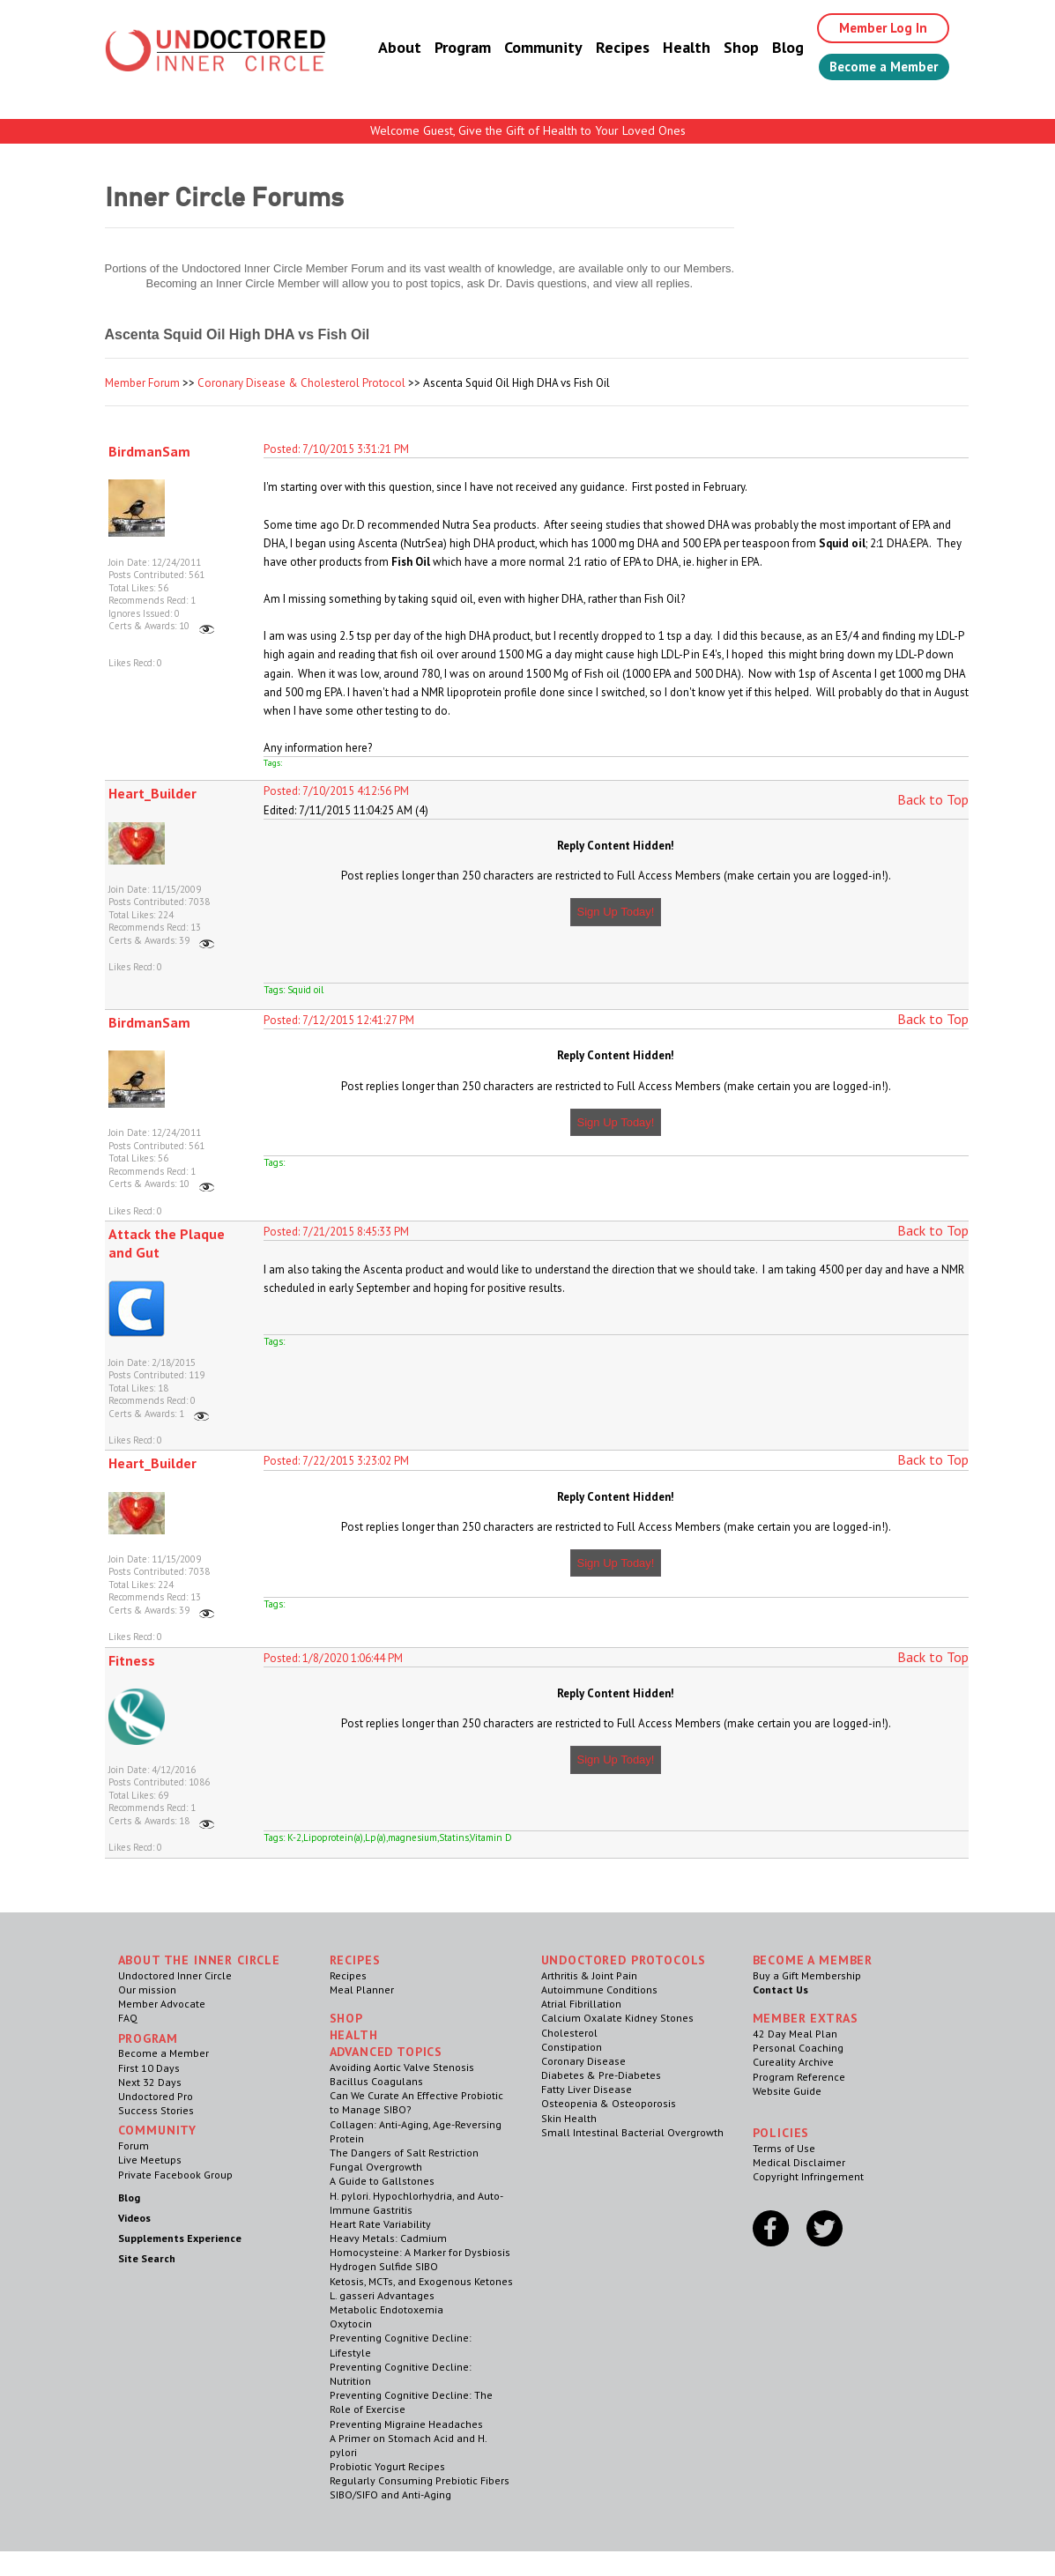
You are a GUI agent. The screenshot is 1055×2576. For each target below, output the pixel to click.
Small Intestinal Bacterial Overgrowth (632, 2132)
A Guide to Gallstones (382, 2180)
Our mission (147, 1989)
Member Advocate (161, 2003)
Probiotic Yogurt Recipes (387, 2466)
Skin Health (569, 2118)
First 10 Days (149, 2068)
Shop (726, 48)
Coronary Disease (583, 2060)
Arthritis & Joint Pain (589, 1975)
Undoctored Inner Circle (175, 1975)
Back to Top (933, 799)
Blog (773, 48)
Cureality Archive (793, 2061)
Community (528, 48)
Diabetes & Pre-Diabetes (601, 2075)
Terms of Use (784, 2148)
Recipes (608, 48)
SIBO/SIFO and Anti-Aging (390, 2494)
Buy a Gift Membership (807, 1975)
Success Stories (156, 2110)
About (384, 48)
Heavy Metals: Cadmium (388, 2238)
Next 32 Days (150, 2082)
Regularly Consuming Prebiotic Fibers (419, 2480)
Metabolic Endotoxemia (386, 2309)
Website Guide (787, 2090)
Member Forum (142, 382)
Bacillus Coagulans (376, 2081)
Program (448, 48)
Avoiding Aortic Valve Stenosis (402, 2067)
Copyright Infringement (808, 2176)
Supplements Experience (179, 2238)
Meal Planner (362, 1989)
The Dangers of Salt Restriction (404, 2152)
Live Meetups (150, 2159)
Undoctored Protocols (624, 1960)
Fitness (131, 1660)
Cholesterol (569, 2032)
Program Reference (799, 2076)
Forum (133, 2145)
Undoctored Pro (155, 2096)
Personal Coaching (798, 2047)
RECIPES (355, 1960)
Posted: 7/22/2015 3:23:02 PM (336, 1460)
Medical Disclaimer (799, 2162)
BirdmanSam (149, 451)
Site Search (146, 2258)
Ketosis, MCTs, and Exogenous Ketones (421, 2281)
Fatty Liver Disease (586, 2089)
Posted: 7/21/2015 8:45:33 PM (336, 1231)
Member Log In (872, 28)
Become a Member (876, 68)
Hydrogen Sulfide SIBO (384, 2266)
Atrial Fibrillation (581, 2003)
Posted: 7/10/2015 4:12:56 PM (336, 790)
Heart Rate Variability (380, 2224)
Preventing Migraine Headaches (406, 2424)
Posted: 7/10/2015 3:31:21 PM (336, 449)
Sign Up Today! (616, 911)
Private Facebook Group (175, 2174)
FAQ (127, 2017)
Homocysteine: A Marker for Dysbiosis (420, 2252)
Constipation (571, 2046)
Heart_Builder (152, 793)
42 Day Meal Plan (795, 2033)
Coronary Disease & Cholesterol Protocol (301, 382)
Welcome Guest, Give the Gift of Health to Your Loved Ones (528, 130)
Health (671, 48)
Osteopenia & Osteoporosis (608, 2103)
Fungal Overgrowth (376, 2166)
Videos (134, 2217)
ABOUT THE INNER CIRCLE (199, 1960)
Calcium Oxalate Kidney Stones (617, 2017)
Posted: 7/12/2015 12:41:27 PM (339, 1020)
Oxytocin (351, 2323)
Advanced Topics (386, 2052)
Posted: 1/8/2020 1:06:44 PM (333, 1658)
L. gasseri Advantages (382, 2295)
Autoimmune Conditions (599, 1989)
